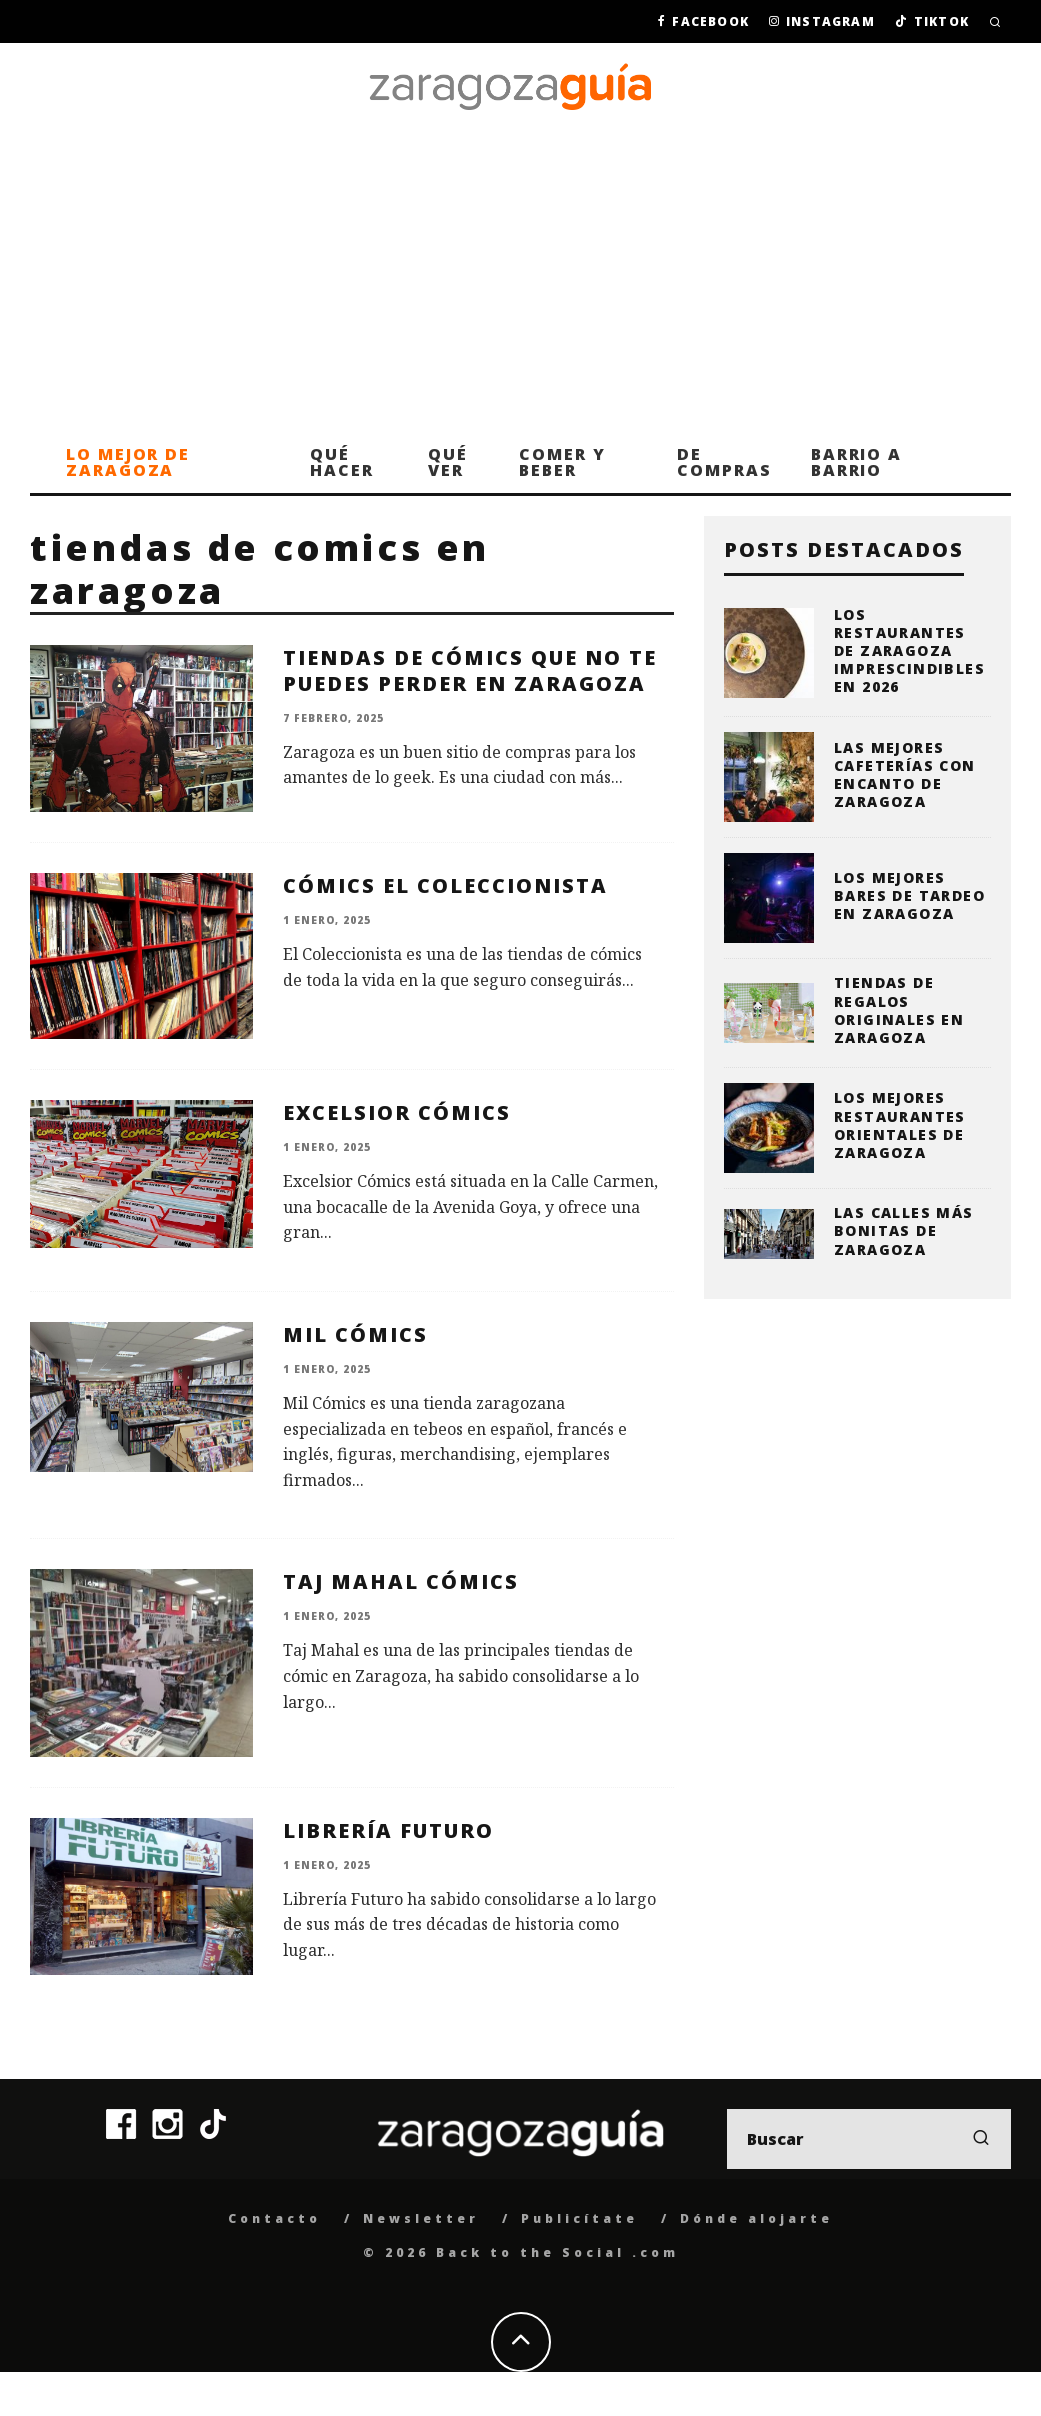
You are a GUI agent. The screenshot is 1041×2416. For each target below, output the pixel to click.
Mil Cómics (355, 1334)
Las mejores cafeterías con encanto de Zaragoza (905, 775)
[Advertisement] (521, 281)
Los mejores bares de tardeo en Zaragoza (909, 895)
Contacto (274, 2218)
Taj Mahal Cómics (401, 1581)
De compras (724, 462)
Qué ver (448, 462)
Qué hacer (342, 462)
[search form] (869, 2139)
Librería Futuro (388, 1830)
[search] (981, 2139)
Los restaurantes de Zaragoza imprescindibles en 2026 (909, 651)
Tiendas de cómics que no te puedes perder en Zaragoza (470, 670)
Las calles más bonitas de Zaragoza (904, 1230)
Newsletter (421, 2218)
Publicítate (579, 2218)
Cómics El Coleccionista (445, 885)
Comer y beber (562, 462)
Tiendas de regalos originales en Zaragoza (899, 1010)
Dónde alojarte (756, 2218)
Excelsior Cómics (397, 1112)
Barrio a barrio (856, 462)
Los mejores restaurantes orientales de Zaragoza (900, 1125)
